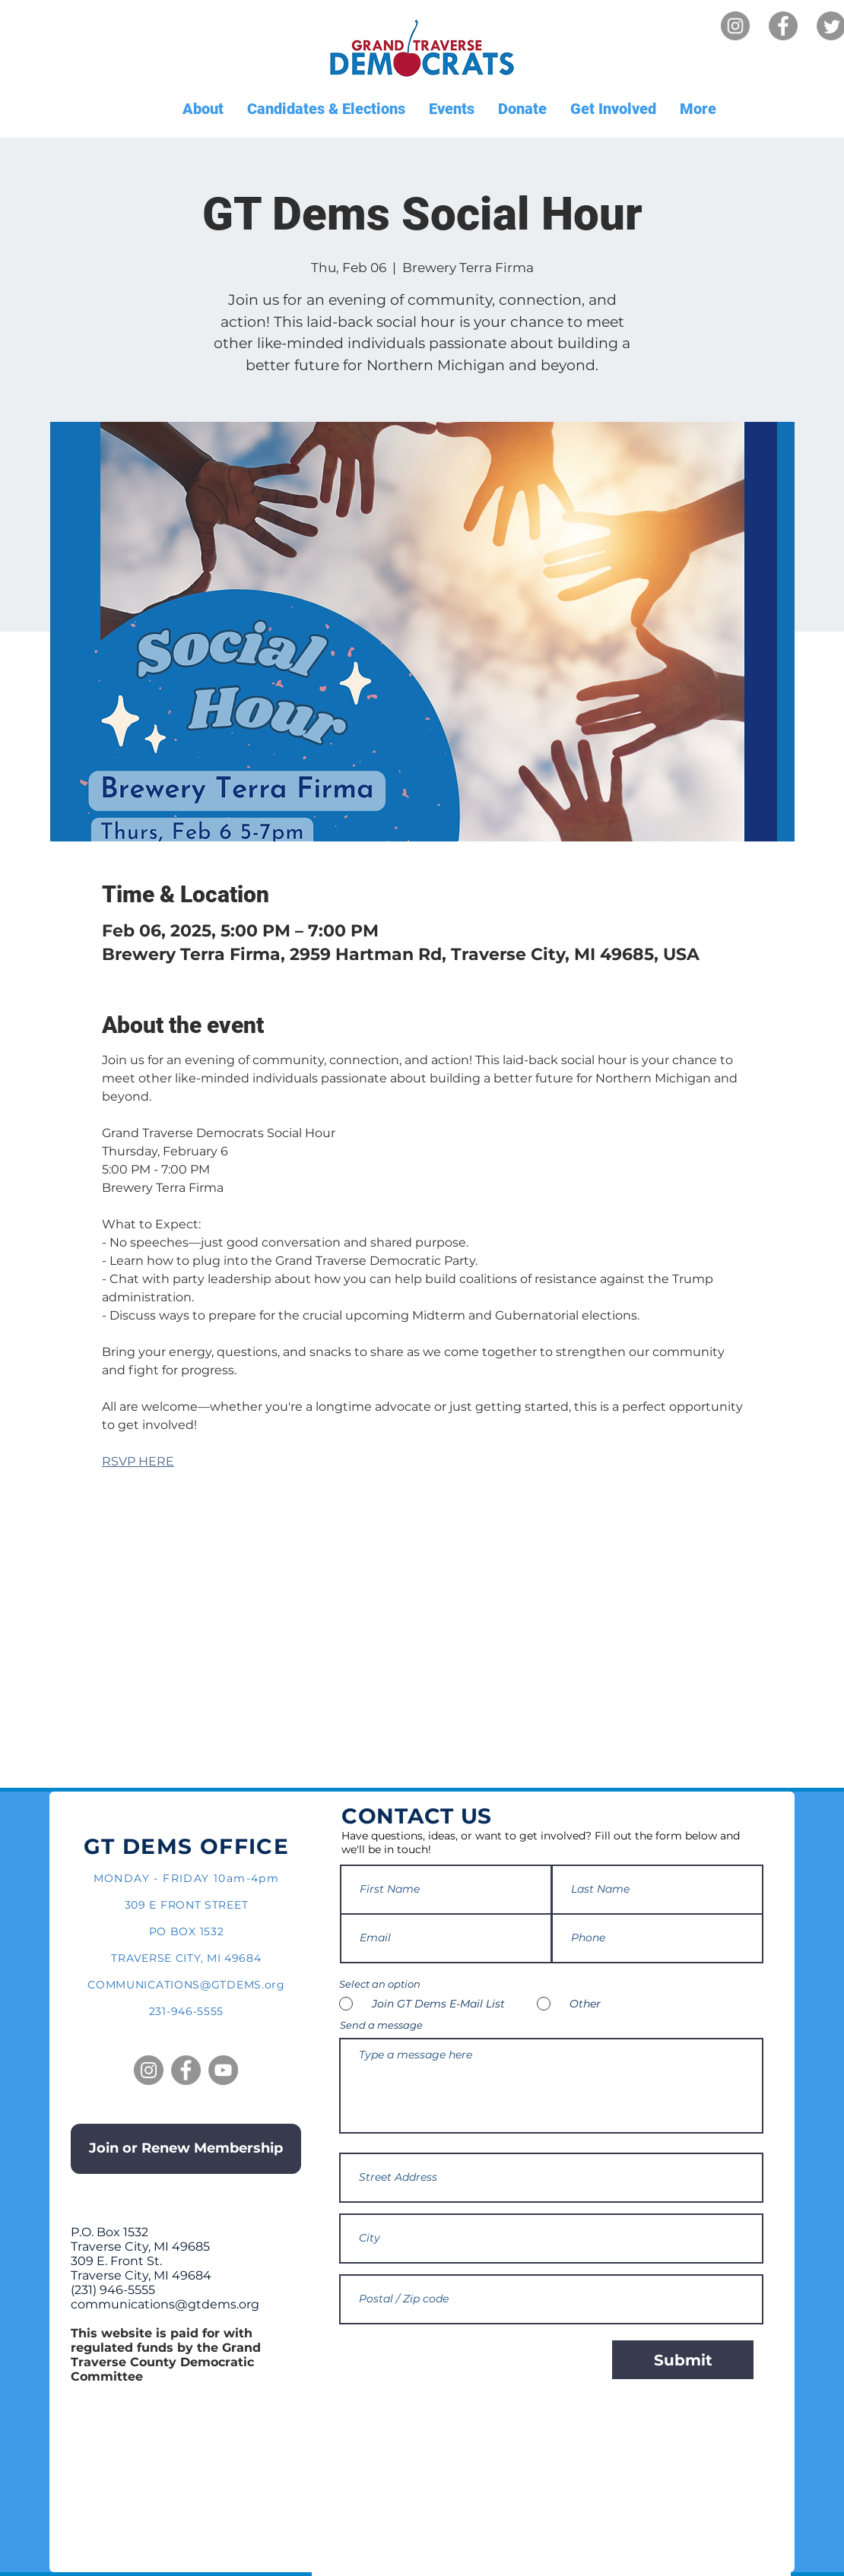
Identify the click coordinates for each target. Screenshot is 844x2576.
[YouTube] (223, 2070)
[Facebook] (783, 25)
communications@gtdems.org (165, 2304)
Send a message (381, 2025)
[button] (202, 109)
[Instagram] (735, 25)
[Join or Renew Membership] (186, 2149)
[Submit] (683, 2359)
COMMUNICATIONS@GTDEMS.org (186, 1984)
